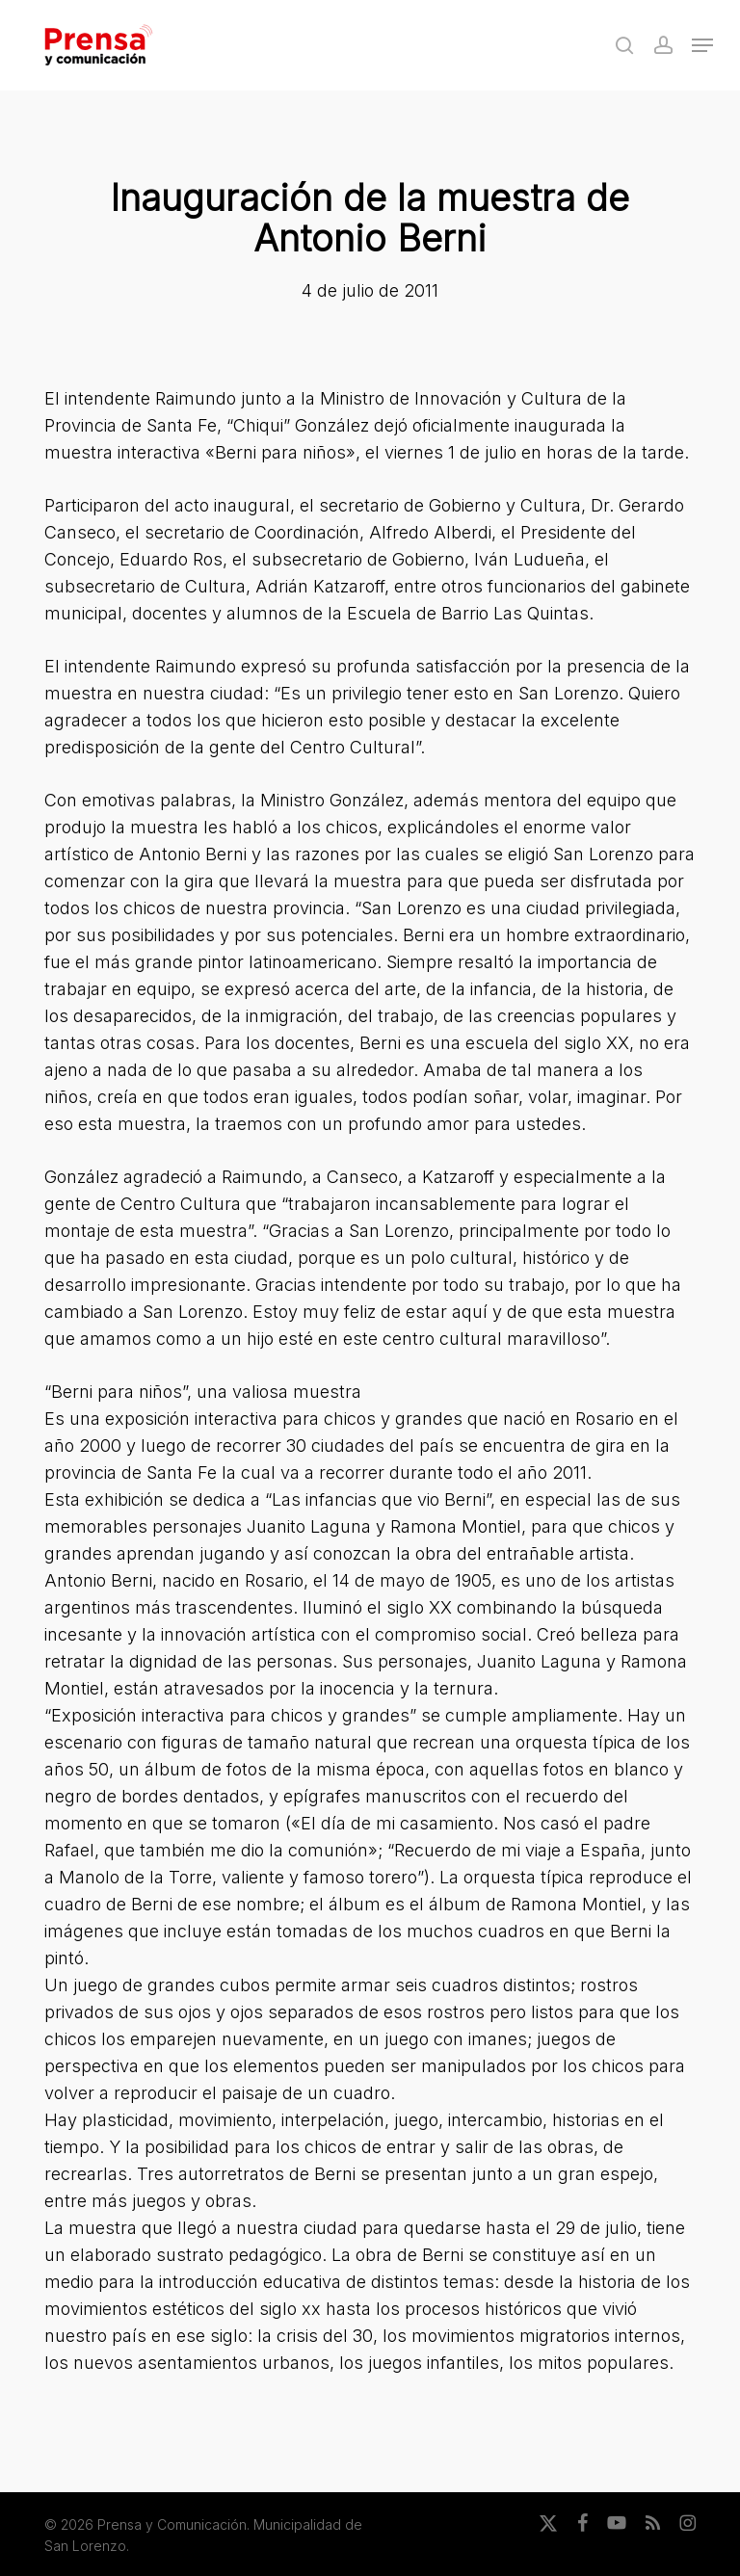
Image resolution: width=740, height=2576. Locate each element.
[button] (702, 45)
